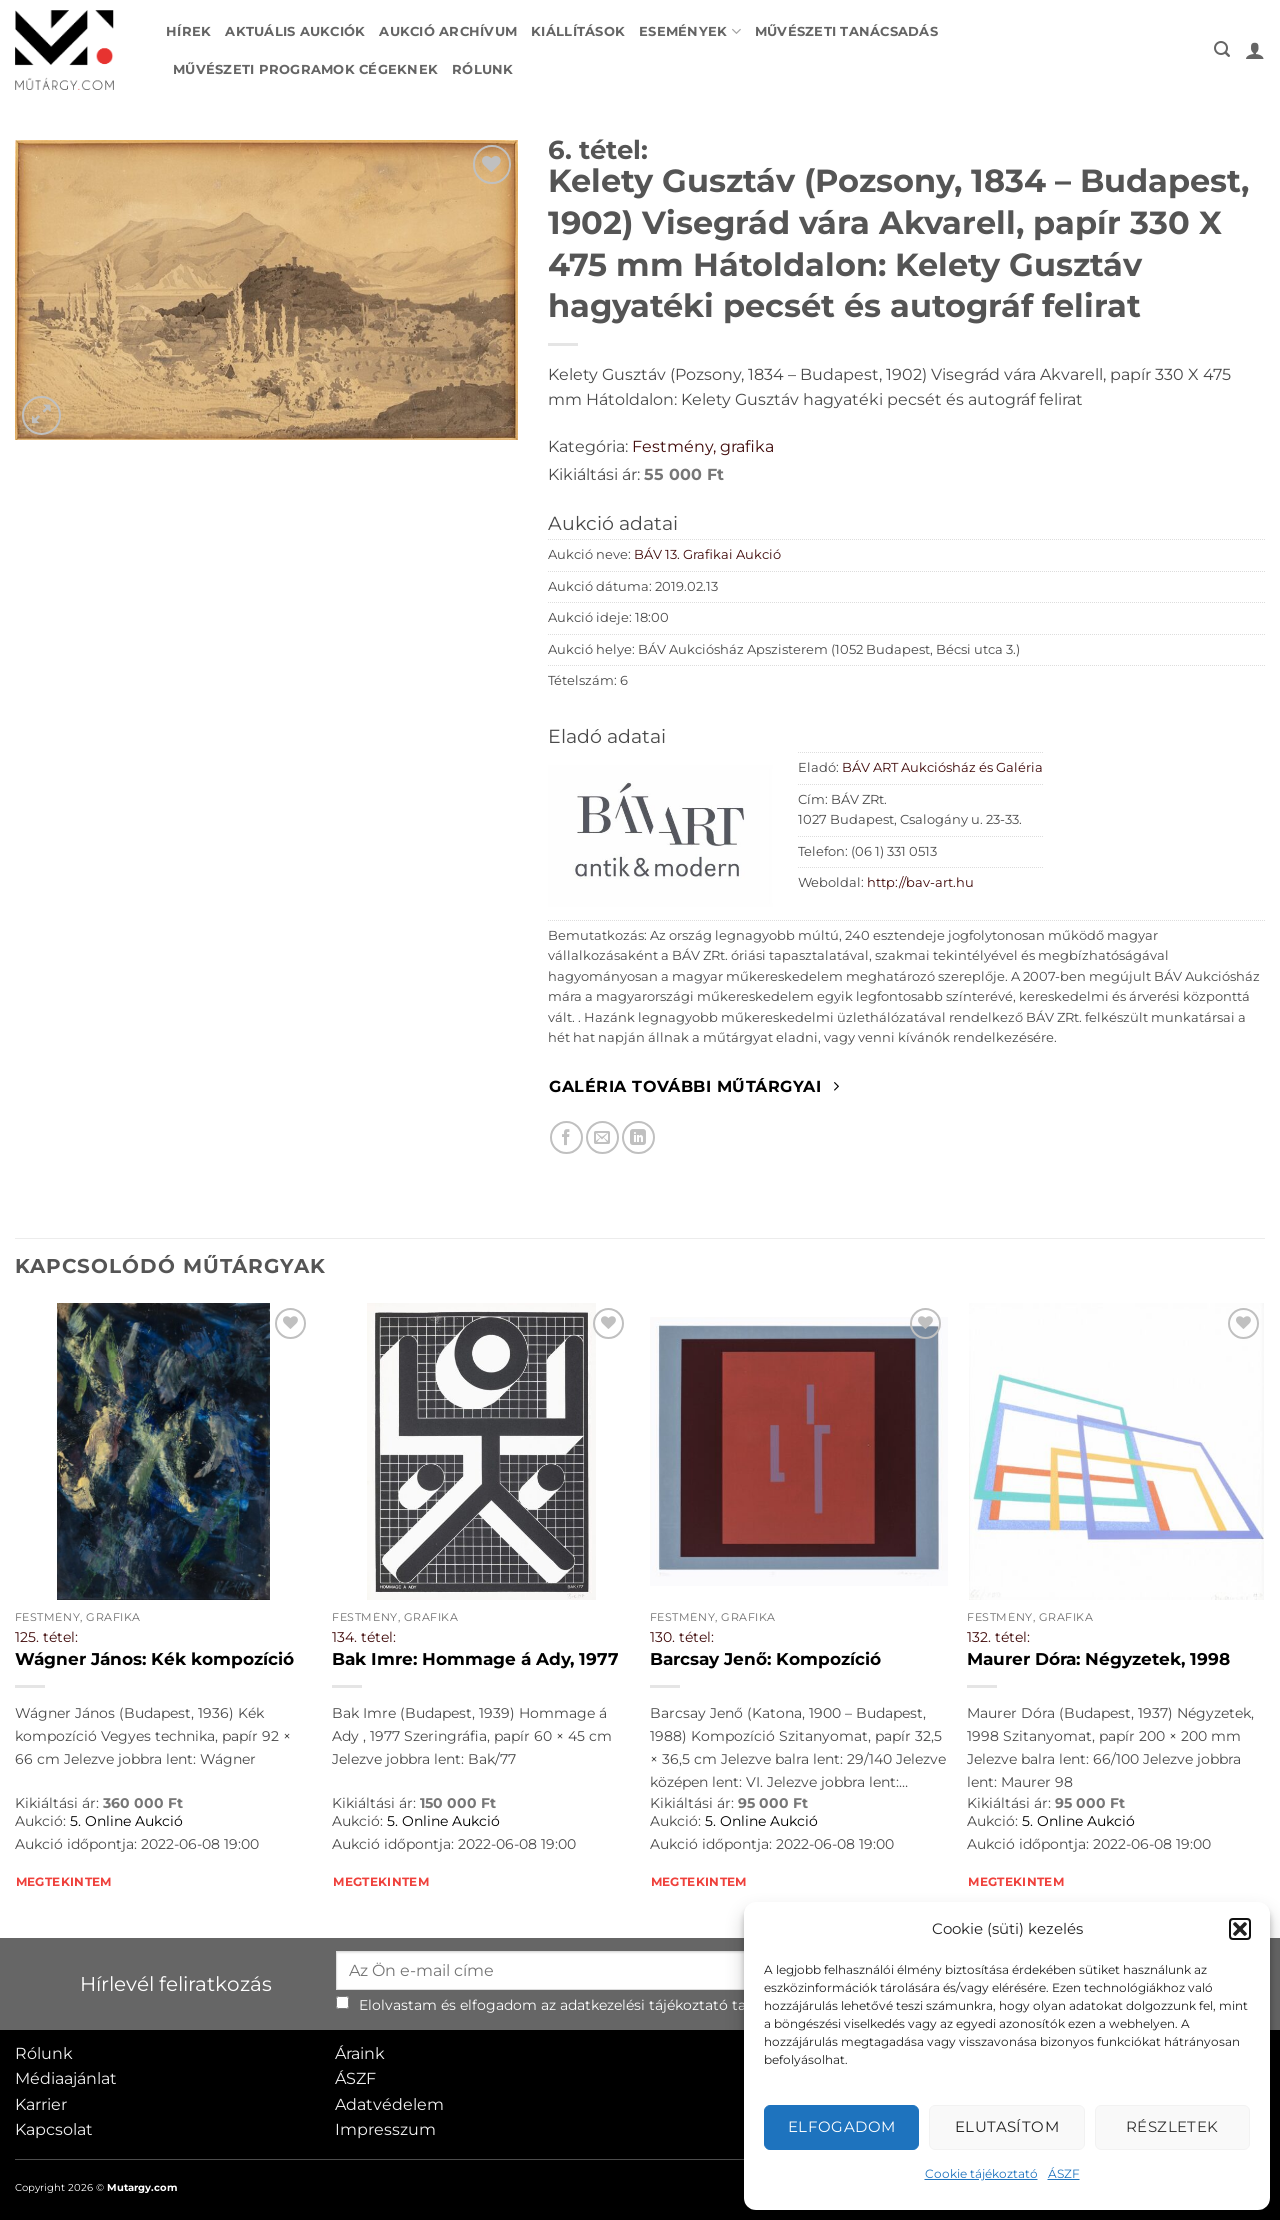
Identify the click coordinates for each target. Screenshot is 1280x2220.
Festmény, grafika (703, 446)
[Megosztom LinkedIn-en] (638, 1137)
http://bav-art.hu (920, 882)
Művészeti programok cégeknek (305, 69)
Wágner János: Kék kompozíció (154, 1659)
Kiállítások (578, 31)
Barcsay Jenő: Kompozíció (765, 1659)
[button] (1240, 1929)
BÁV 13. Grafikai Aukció (707, 554)
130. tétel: (682, 1637)
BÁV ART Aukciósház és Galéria (942, 767)
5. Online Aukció (126, 1821)
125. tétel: (46, 1637)
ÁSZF (1064, 2173)
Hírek (188, 31)
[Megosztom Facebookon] (566, 1137)
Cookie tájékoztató (981, 2173)
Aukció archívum (448, 31)
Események (690, 31)
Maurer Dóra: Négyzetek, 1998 (1098, 1659)
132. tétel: (998, 1637)
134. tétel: (364, 1637)
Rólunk (483, 69)
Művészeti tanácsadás (846, 31)
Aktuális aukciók (295, 31)
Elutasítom (1007, 2126)
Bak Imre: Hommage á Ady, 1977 (475, 1659)
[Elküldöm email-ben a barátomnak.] (602, 1137)
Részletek (1172, 2126)
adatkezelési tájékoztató (644, 2005)
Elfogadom (842, 2126)
